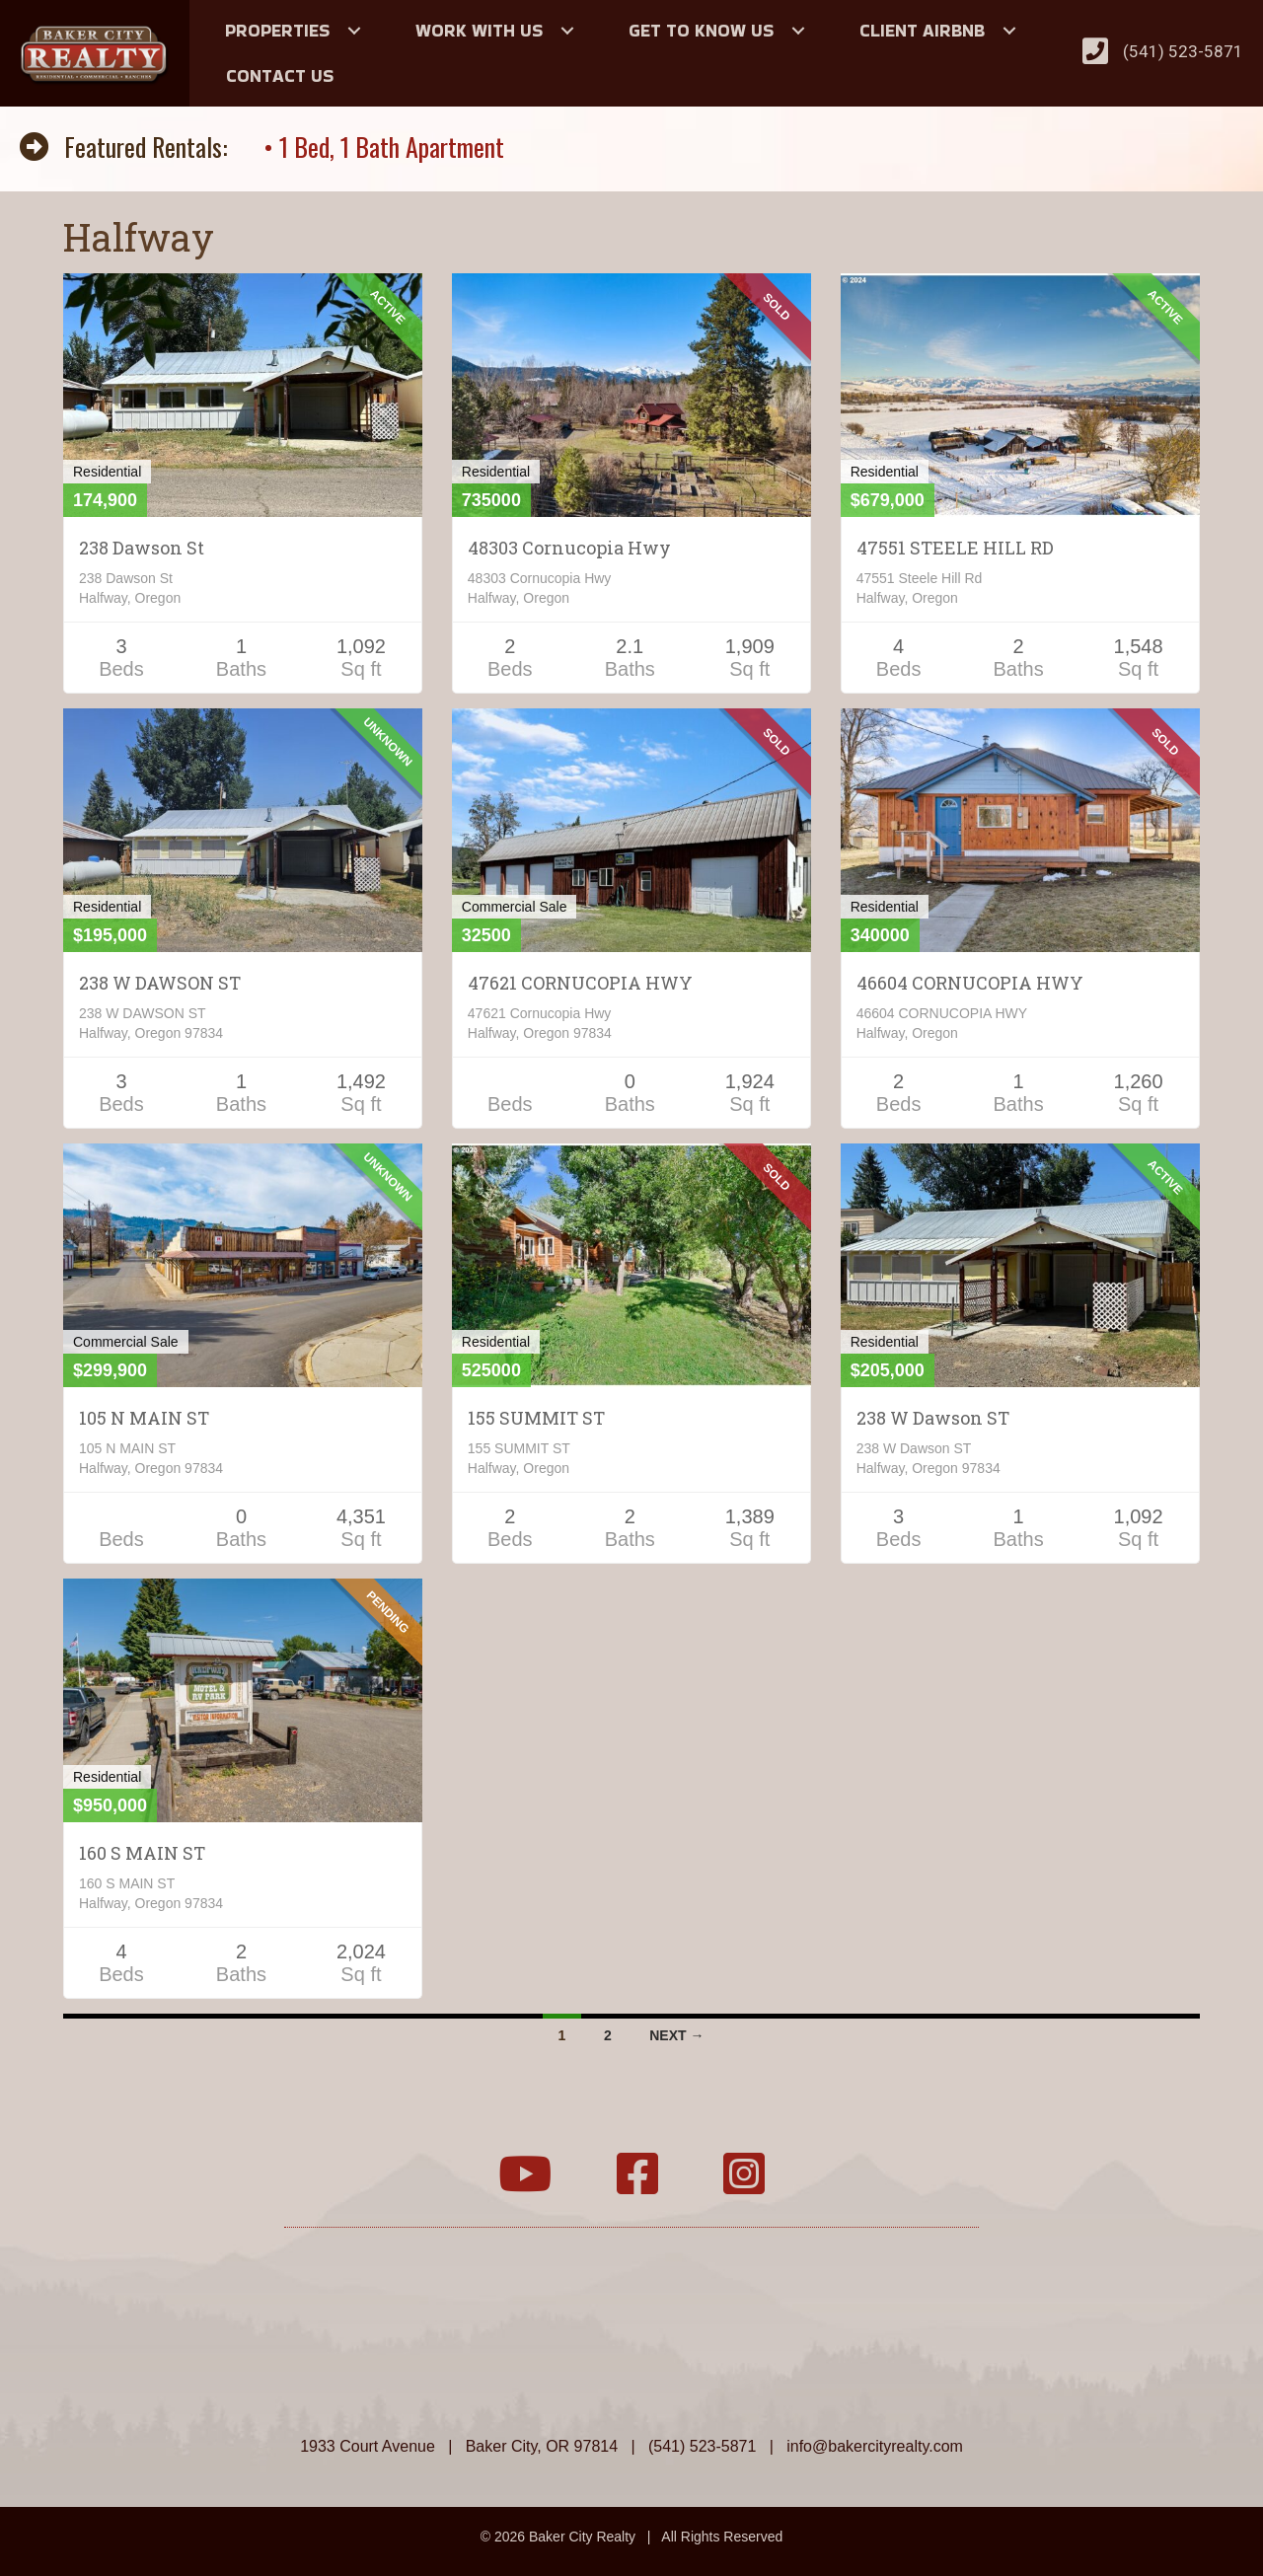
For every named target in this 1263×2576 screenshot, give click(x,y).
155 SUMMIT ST (536, 1418)
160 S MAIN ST (142, 1853)
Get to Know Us (701, 30)
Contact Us (280, 75)
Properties (277, 30)
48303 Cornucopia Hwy (569, 547)
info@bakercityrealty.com (874, 2446)
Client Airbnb (922, 30)
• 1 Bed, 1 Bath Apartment (383, 146)
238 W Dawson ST (932, 1418)
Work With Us (479, 30)
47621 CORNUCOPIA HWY (580, 982)
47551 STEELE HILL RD (955, 547)
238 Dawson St (141, 547)
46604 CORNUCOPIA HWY (969, 982)
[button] (354, 30)
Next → (676, 2035)
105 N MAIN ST (144, 1418)
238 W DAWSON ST (160, 982)
